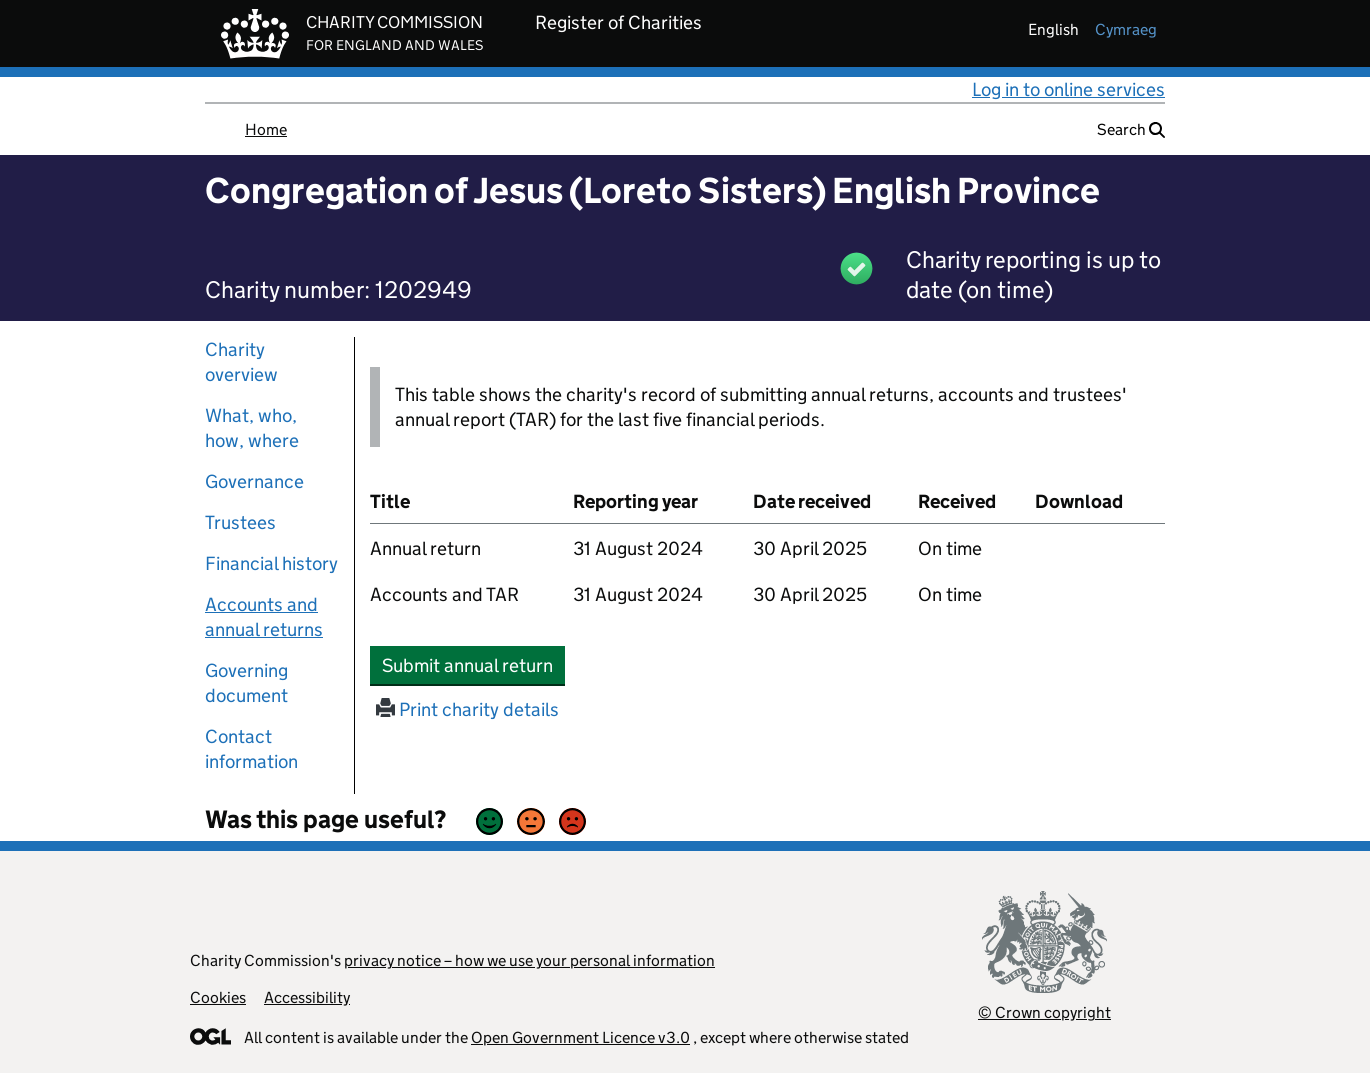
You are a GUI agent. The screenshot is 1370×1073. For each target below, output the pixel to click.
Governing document (246, 683)
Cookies (218, 997)
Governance (254, 481)
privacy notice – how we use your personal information (529, 960)
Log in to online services (1068, 89)
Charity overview (241, 362)
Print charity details (467, 709)
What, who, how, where (252, 428)
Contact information (251, 749)
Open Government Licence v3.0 (580, 1037)
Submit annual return (473, 665)
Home (266, 129)
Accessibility (307, 997)
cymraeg (1126, 29)
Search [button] (1131, 129)
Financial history (271, 563)
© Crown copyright (1044, 1012)
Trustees (240, 522)
